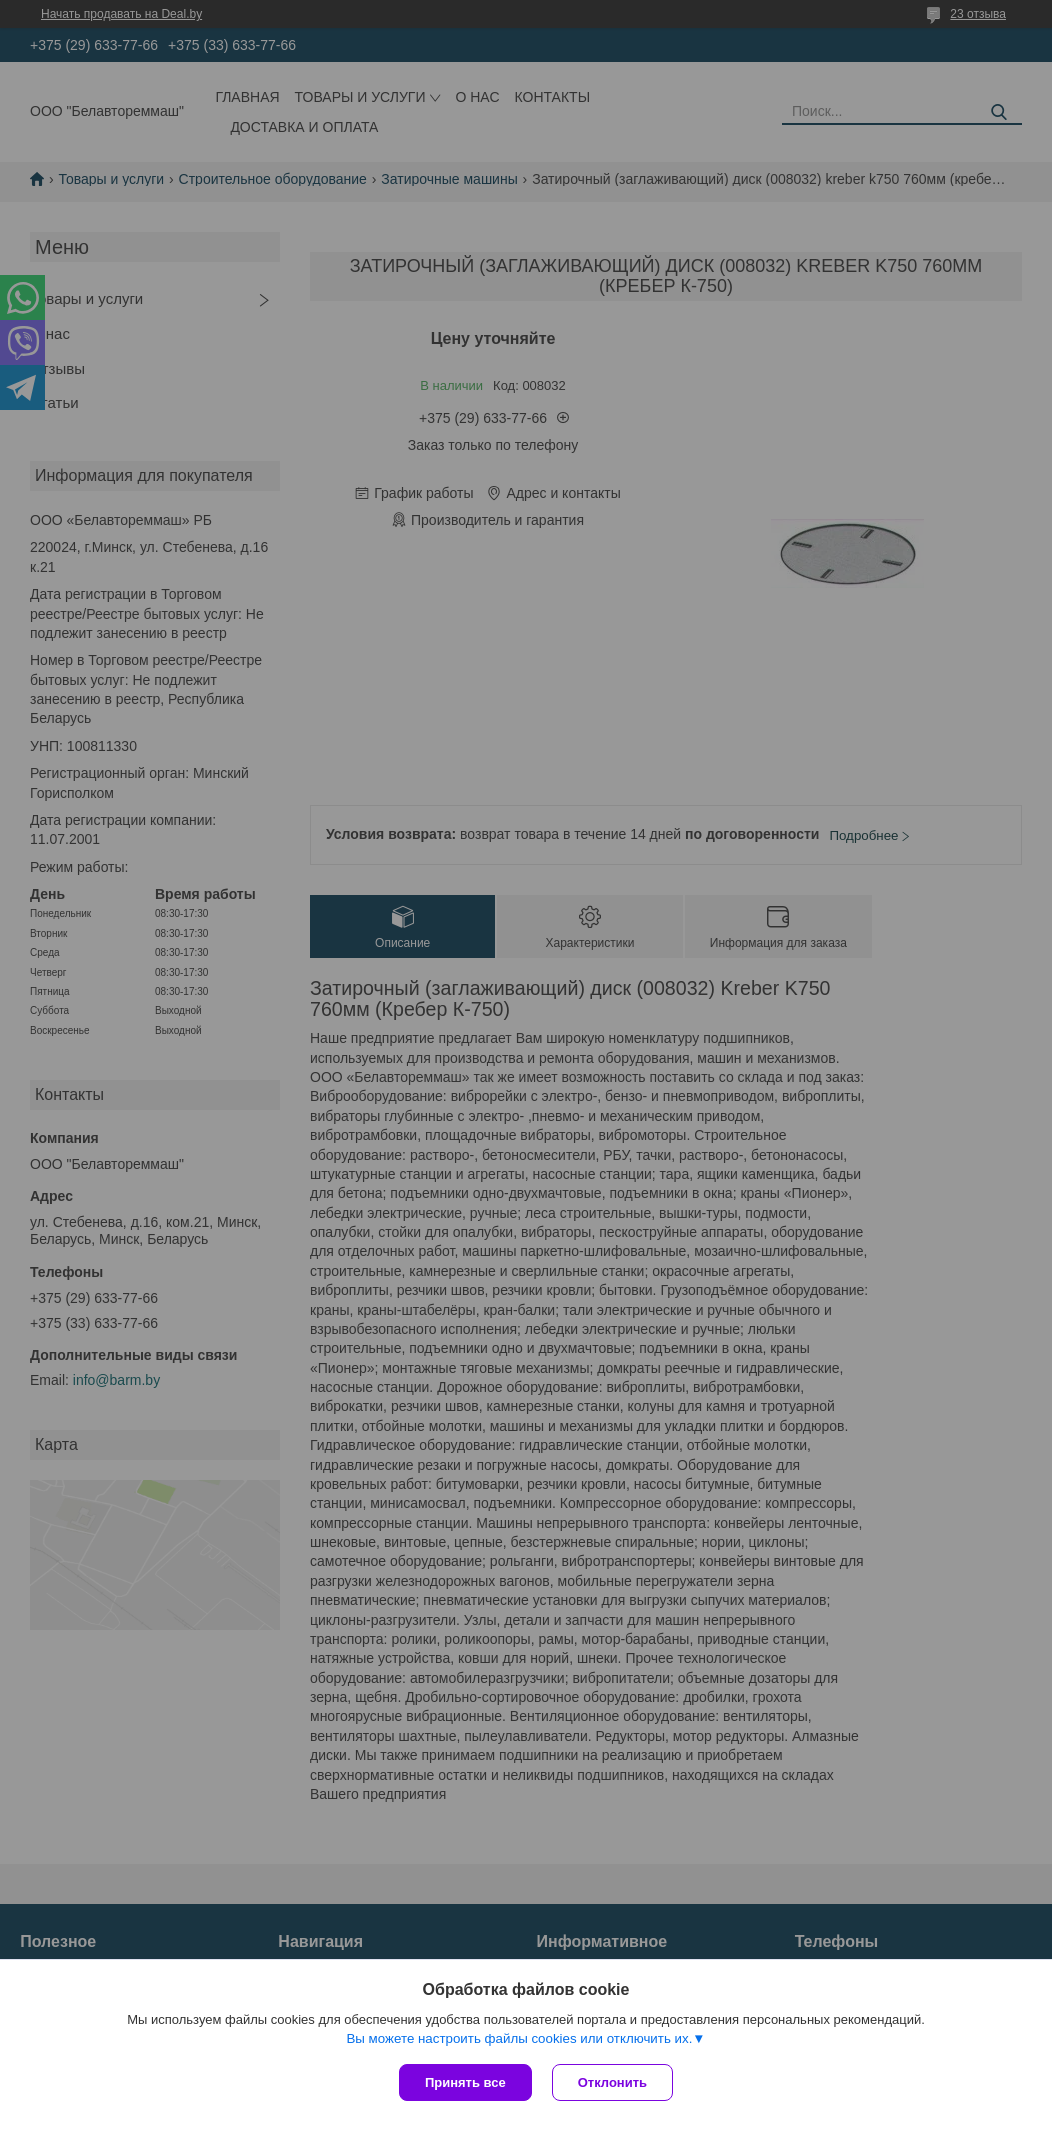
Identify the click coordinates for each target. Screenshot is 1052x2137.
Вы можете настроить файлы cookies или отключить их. (519, 2038)
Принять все (465, 2082)
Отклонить (612, 2082)
